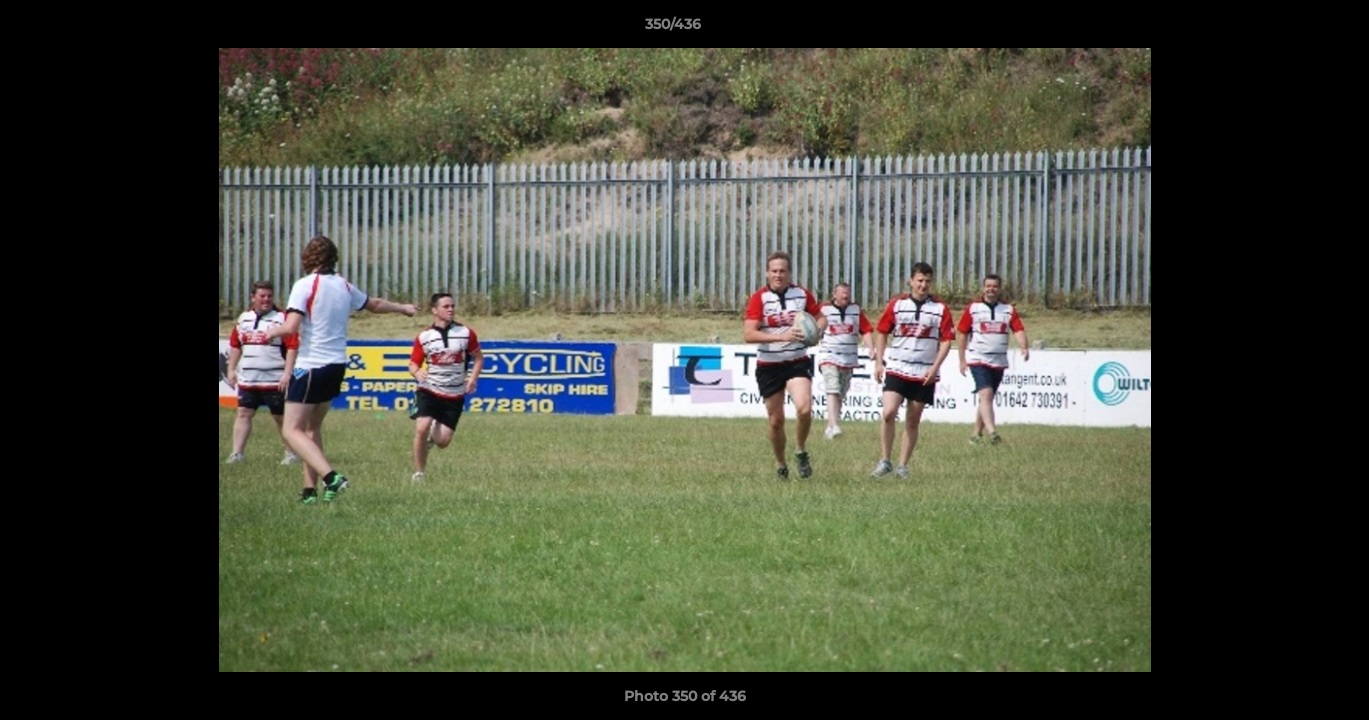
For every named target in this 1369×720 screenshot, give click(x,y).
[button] (1285, 29)
